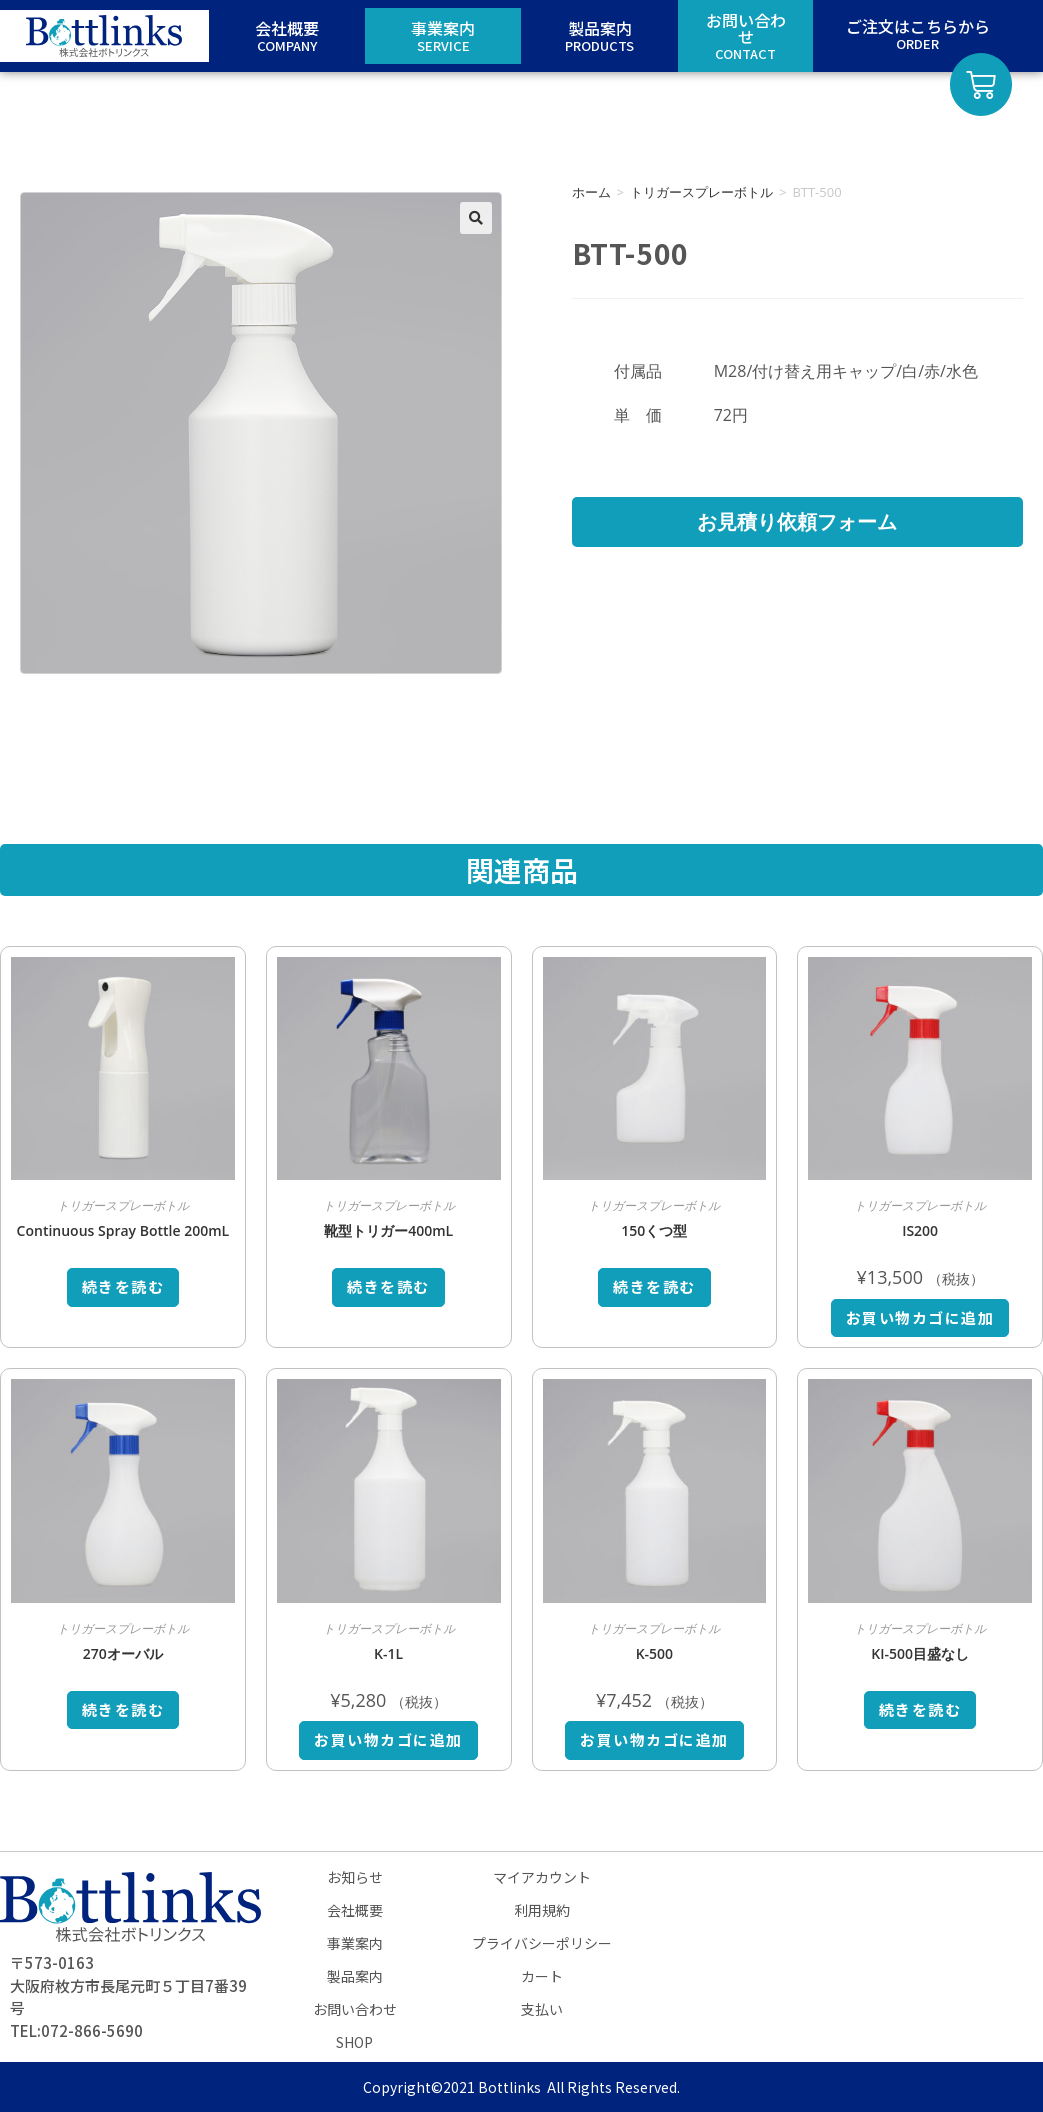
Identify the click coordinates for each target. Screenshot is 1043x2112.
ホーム (591, 192)
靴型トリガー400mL (388, 1230)
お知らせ (355, 1877)
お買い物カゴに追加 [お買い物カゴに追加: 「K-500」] (654, 1739)
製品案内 (355, 1976)
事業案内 (355, 1943)
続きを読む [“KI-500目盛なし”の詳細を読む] (920, 1709)
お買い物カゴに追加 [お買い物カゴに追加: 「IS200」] (920, 1317)
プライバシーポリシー (542, 1943)
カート (542, 1976)
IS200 (920, 1230)
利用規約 (542, 1910)
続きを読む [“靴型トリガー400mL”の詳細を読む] (388, 1286)
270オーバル (123, 1653)
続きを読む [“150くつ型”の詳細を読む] (654, 1286)
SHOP (354, 2042)
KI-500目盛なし (920, 1653)
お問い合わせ (355, 2009)
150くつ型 (654, 1230)
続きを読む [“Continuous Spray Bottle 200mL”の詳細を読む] (123, 1286)
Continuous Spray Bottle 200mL (123, 1230)
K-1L (388, 1653)
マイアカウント (542, 1877)
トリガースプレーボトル (701, 192)
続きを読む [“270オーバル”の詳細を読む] (123, 1709)
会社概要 (355, 1910)
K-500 (654, 1653)
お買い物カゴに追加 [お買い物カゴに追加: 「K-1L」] (388, 1739)
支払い (542, 2009)
